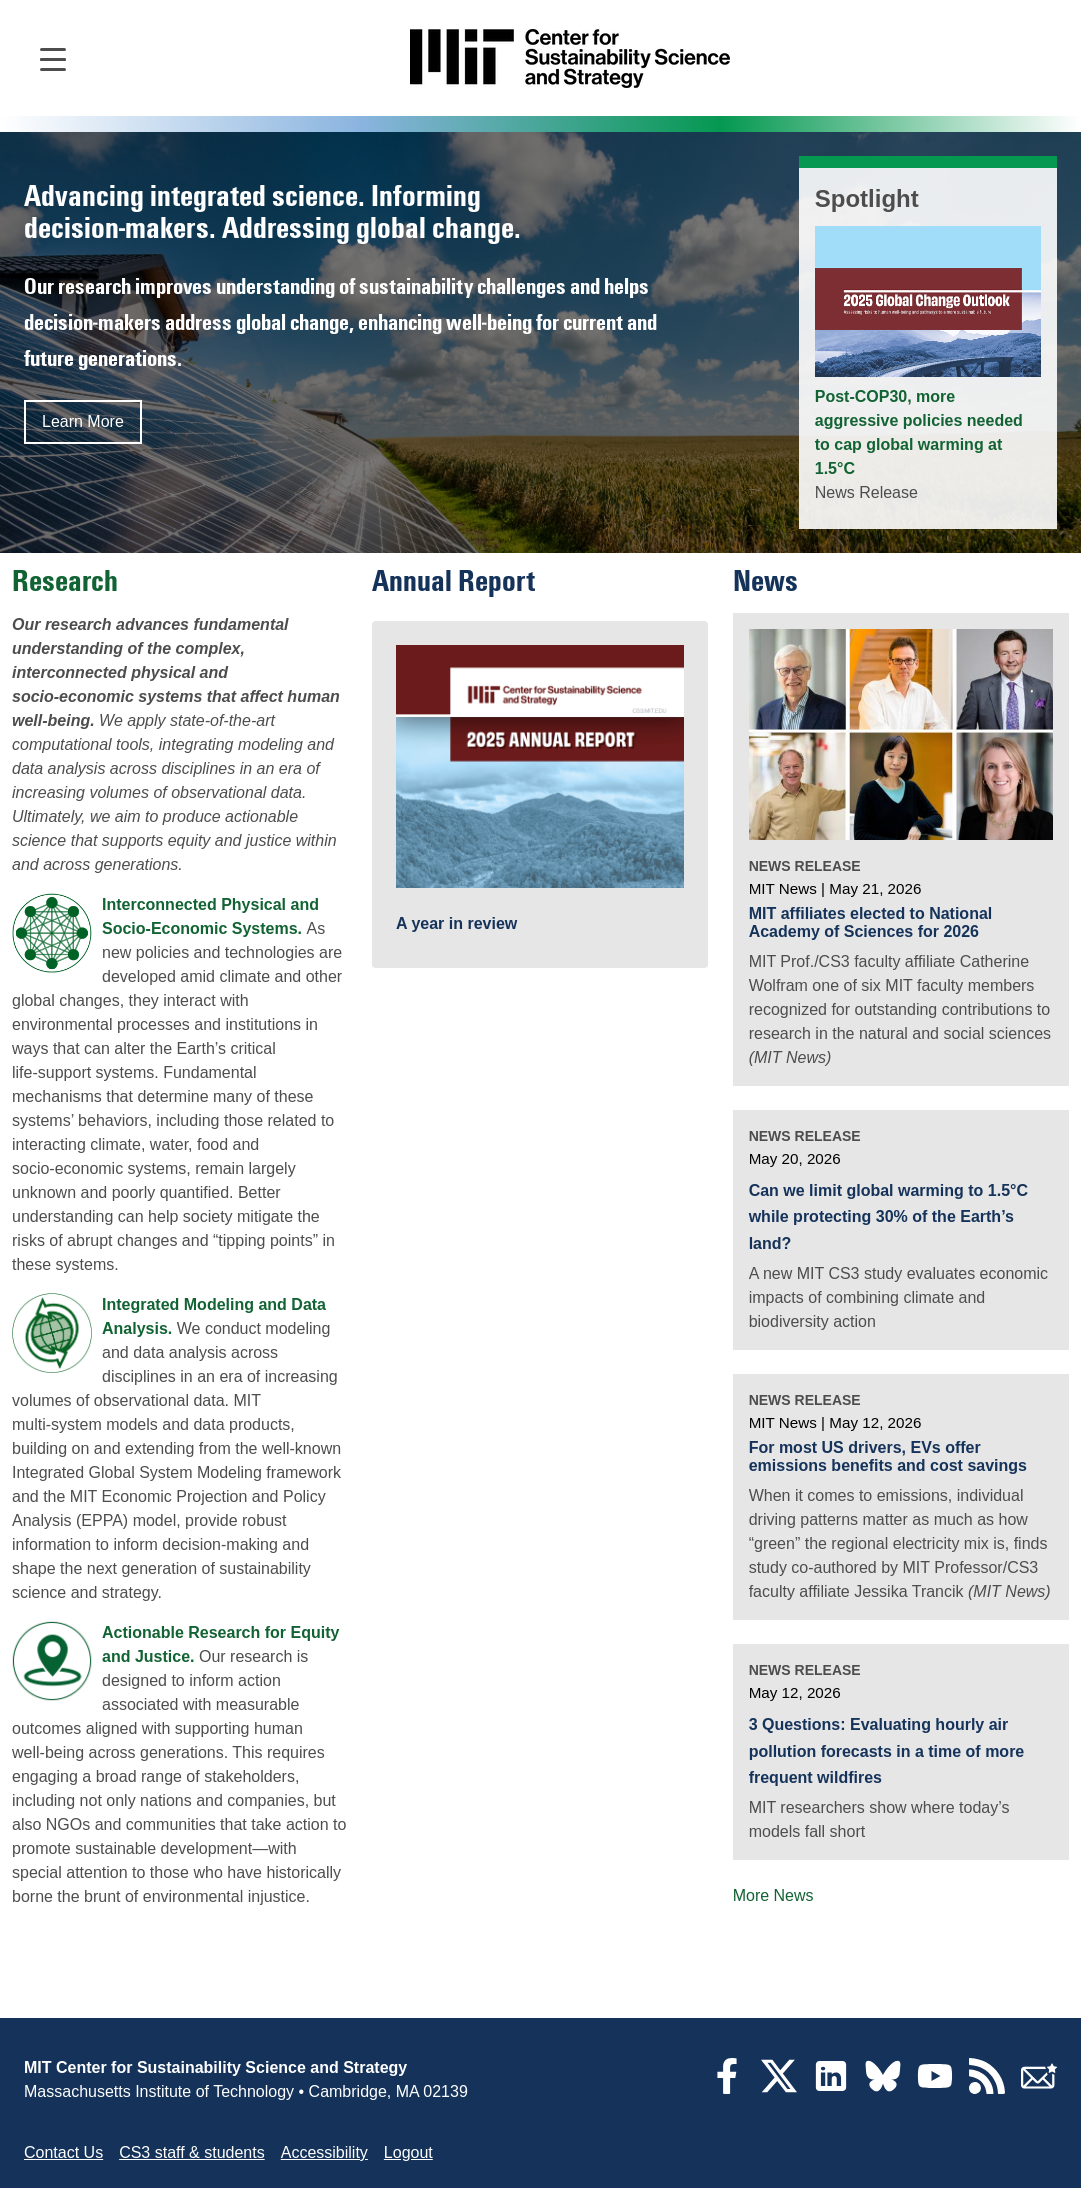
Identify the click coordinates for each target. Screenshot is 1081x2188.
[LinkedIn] (831, 2088)
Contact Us (63, 2152)
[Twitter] (779, 2088)
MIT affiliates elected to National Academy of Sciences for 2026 (871, 922)
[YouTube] (935, 2088)
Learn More (83, 421)
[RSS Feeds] (987, 2088)
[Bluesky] (883, 2088)
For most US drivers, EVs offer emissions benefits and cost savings (888, 1456)
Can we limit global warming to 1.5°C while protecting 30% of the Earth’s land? (888, 1217)
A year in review (456, 923)
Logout (408, 2152)
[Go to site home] (570, 58)
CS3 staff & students (192, 2152)
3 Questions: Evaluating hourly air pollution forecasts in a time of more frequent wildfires (887, 1751)
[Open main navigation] (53, 58)
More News (773, 1895)
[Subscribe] (1039, 2088)
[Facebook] (727, 2088)
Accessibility (324, 2152)
